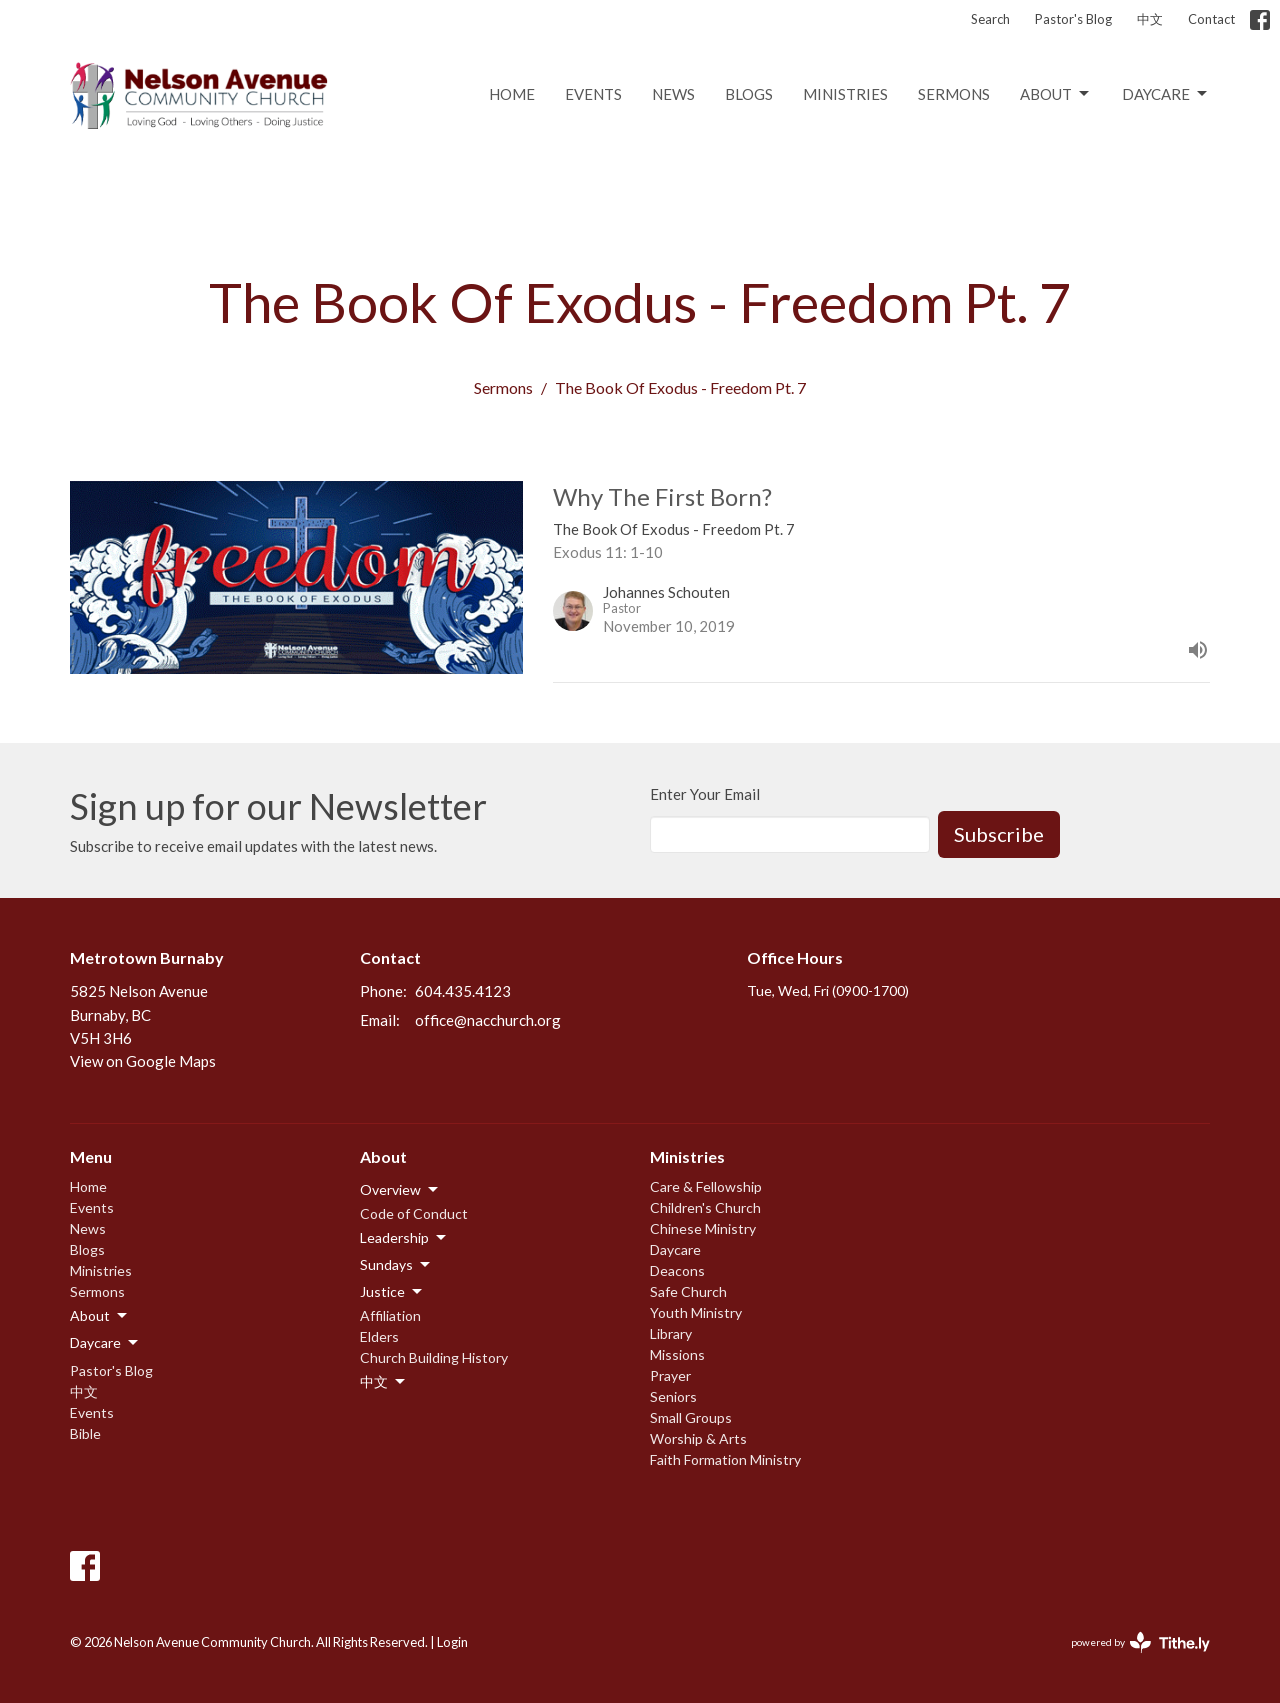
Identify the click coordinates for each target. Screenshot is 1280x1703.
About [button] (100, 1316)
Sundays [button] (396, 1265)
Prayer (670, 1375)
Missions (677, 1354)
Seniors (673, 1396)
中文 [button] (384, 1382)
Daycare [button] (105, 1343)
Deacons (677, 1270)
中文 (1150, 19)
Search (990, 19)
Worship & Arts (698, 1438)
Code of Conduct (414, 1213)
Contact (1211, 19)
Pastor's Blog (1073, 19)
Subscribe (999, 834)
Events (593, 94)
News (673, 94)
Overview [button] (400, 1190)
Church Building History (434, 1357)
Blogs (749, 94)
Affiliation (390, 1315)
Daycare (1166, 94)
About (1056, 94)
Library (671, 1333)
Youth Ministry (696, 1312)
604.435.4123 (463, 991)
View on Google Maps (143, 1061)
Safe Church (688, 1291)
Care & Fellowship (706, 1186)
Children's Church (705, 1207)
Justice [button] (392, 1292)
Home (512, 94)
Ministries (845, 94)
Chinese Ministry (703, 1228)
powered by (1140, 1642)
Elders (379, 1336)
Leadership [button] (404, 1238)
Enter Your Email (705, 794)
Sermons (954, 94)
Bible (85, 1433)
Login (452, 1642)
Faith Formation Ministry (725, 1459)
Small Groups (691, 1417)
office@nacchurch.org (488, 1020)
